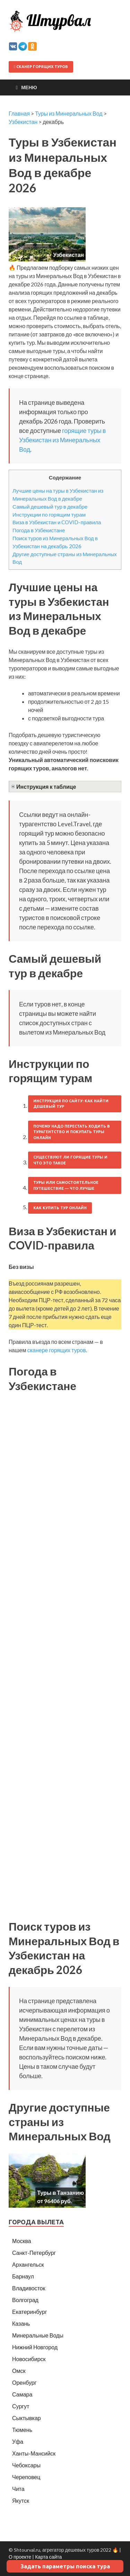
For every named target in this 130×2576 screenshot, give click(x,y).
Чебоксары (26, 2465)
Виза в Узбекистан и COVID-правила (56, 522)
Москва (21, 2241)
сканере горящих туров (56, 1350)
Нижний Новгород (35, 2347)
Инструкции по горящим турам (49, 514)
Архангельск (28, 2264)
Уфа (17, 2441)
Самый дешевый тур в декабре (49, 506)
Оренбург (24, 2382)
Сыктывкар (26, 2418)
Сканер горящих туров (41, 67)
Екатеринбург (29, 2311)
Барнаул (23, 2276)
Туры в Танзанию (60, 2192)
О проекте (20, 2557)
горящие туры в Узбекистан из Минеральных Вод (62, 440)
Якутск (20, 2500)
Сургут (20, 2406)
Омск (18, 2370)
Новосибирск (29, 2359)
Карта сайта (48, 2557)
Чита (18, 2488)
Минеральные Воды (37, 2335)
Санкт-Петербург (34, 2252)
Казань (21, 2323)
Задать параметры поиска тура (65, 2566)
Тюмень (22, 2429)
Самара (22, 2394)
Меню (29, 87)
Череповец (26, 2477)
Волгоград (25, 2300)
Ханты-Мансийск (33, 2453)
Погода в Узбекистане (38, 530)
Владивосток (28, 2288)
